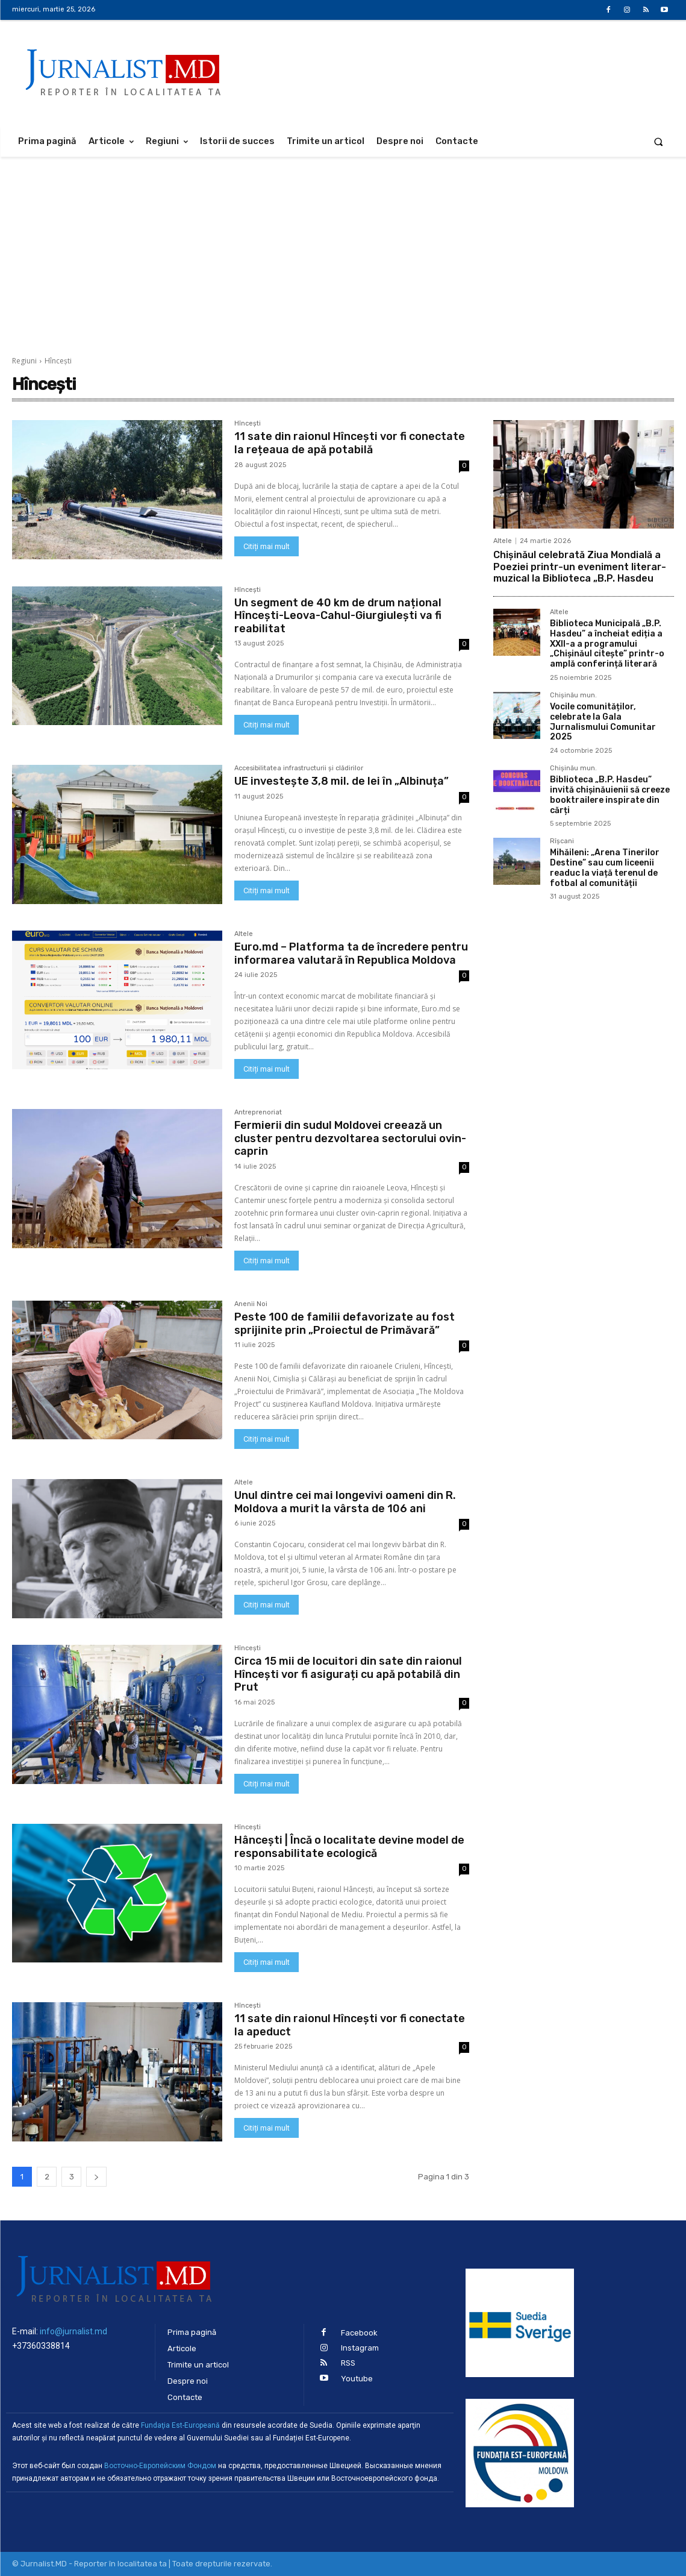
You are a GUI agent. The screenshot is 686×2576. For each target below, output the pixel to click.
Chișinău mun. (573, 695)
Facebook (359, 2332)
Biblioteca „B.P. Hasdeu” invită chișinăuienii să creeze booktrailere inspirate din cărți (610, 794)
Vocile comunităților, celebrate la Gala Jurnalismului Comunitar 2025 (603, 722)
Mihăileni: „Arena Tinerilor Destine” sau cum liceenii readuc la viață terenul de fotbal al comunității (604, 867)
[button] (658, 141)
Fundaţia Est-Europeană (180, 2425)
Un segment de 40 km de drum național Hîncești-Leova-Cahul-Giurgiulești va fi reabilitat (337, 615)
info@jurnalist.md (73, 2331)
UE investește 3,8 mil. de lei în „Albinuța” (341, 781)
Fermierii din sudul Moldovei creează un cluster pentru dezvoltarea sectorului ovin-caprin (350, 1138)
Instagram (360, 2347)
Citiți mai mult (266, 546)
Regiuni (24, 361)
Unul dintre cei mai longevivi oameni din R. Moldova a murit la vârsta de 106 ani (345, 1502)
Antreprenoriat (258, 1112)
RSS (348, 2362)
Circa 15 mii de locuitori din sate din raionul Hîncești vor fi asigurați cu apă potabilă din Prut (348, 1674)
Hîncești (247, 423)
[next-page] (96, 2177)
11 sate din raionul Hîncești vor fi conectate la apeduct (349, 2025)
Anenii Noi (250, 1304)
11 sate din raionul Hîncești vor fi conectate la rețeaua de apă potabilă (349, 443)
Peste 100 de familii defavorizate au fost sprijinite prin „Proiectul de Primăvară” (344, 1323)
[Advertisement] (343, 247)
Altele (243, 934)
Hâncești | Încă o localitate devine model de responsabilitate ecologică (349, 1846)
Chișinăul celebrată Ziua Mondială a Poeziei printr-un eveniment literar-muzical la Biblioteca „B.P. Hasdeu (579, 566)
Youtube (357, 2378)
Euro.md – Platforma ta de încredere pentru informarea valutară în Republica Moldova (351, 953)
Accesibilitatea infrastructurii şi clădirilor (298, 768)
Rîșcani (562, 841)
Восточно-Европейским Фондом (160, 2466)
